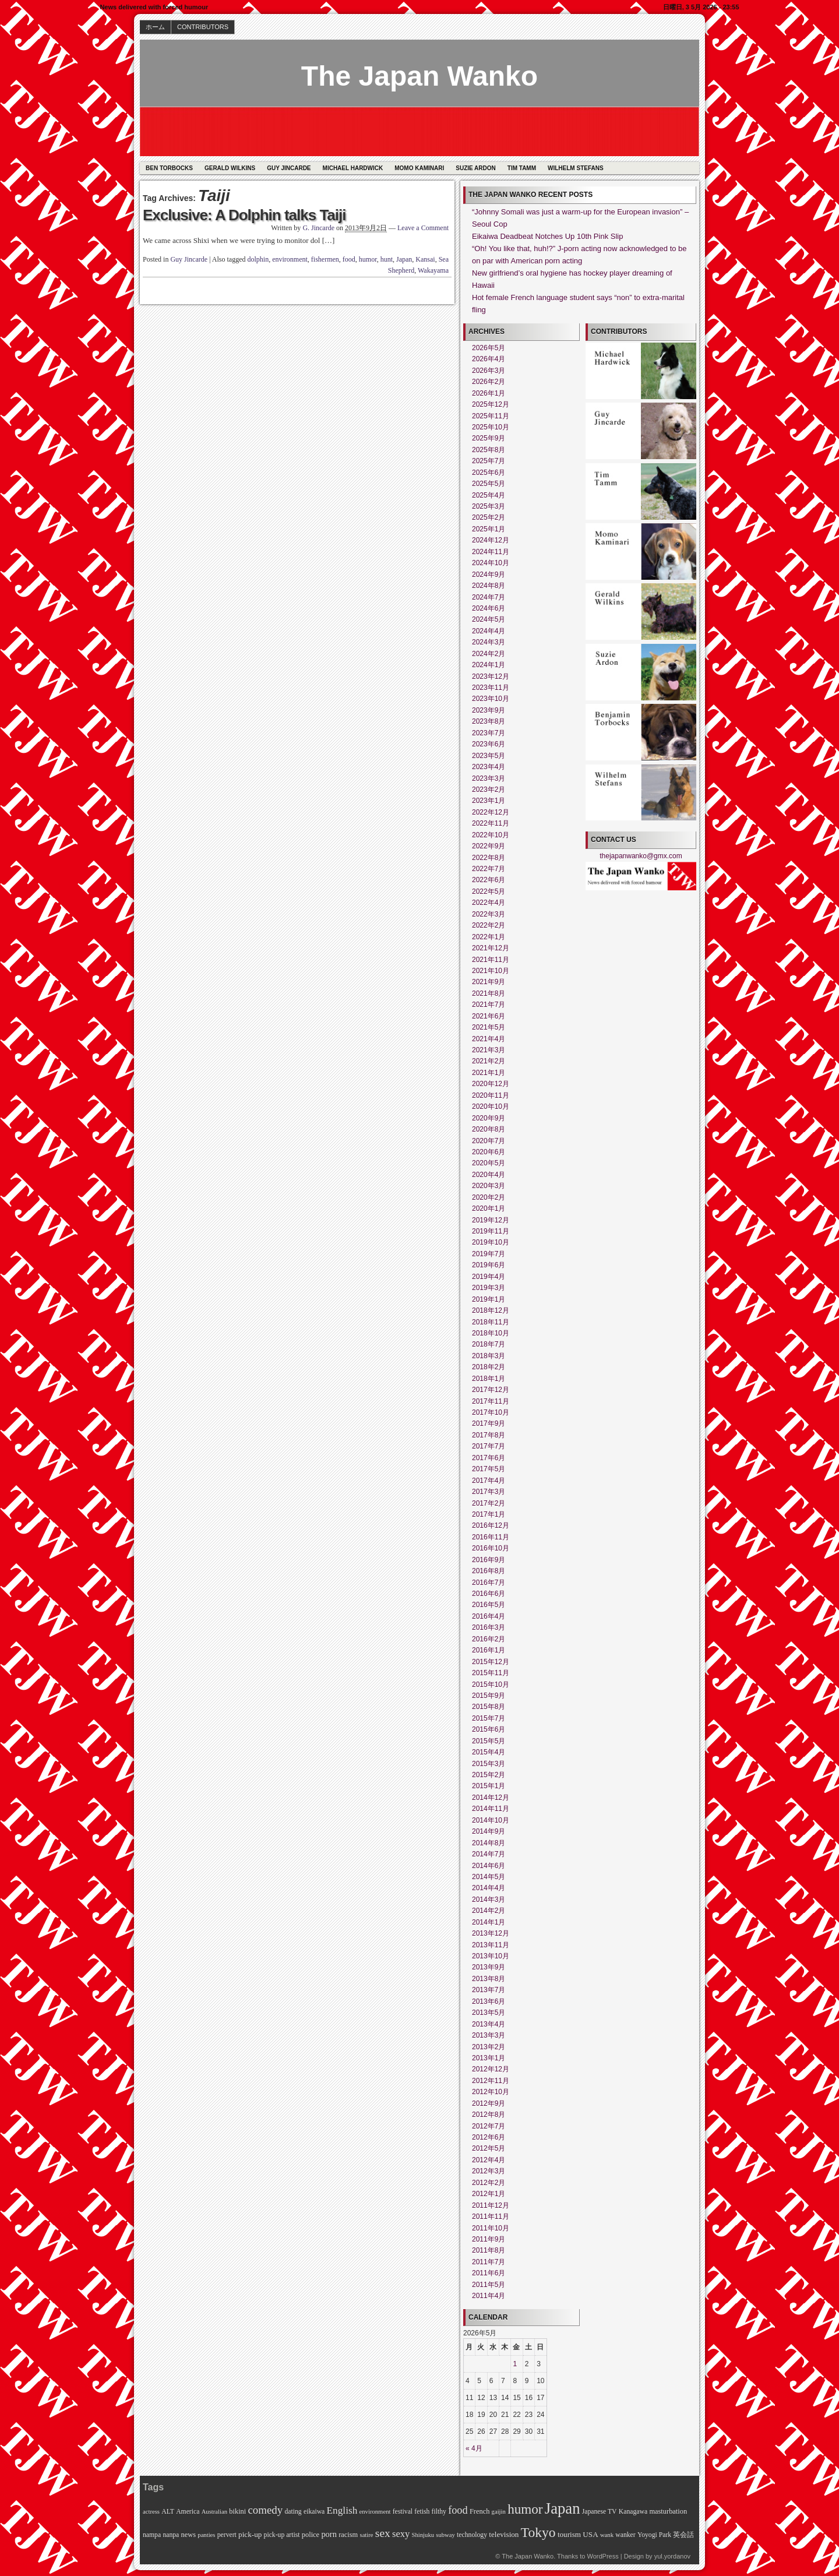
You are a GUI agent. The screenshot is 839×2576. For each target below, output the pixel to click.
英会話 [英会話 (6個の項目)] (683, 2535)
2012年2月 (488, 2183)
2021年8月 (488, 993)
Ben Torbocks (169, 168)
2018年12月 (490, 1310)
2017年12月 (490, 1390)
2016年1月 (488, 1650)
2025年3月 (488, 506)
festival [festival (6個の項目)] (403, 2511)
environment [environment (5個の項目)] (375, 2511)
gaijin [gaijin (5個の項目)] (499, 2511)
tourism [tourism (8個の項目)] (569, 2534)
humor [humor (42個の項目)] (524, 2509)
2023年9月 (488, 710)
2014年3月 (488, 1899)
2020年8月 (488, 1129)
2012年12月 (490, 2069)
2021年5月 (488, 1027)
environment (290, 259)
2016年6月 (488, 1594)
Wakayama (433, 270)
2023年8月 (488, 721)
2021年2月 (488, 1061)
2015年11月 (490, 1673)
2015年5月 (488, 1741)
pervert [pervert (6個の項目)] (227, 2535)
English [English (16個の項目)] (342, 2510)
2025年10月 (490, 427)
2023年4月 (488, 767)
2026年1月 (488, 393)
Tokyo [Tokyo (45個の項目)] (538, 2532)
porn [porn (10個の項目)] (329, 2534)
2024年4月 (488, 631)
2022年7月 (488, 869)
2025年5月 (488, 484)
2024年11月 (490, 552)
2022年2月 (488, 925)
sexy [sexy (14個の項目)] (401, 2533)
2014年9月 (488, 1831)
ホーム (155, 26)
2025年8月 (488, 450)
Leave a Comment (423, 228)
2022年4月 (488, 902)
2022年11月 (490, 823)
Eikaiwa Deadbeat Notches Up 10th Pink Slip (547, 236)
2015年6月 (488, 1729)
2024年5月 (488, 619)
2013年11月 (490, 1945)
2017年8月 (488, 1435)
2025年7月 (488, 461)
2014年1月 (488, 1922)
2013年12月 (490, 1933)
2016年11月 (490, 1537)
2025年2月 (488, 517)
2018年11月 (490, 1322)
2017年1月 (488, 1514)
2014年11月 (490, 1809)
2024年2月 (488, 654)
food (349, 259)
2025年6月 (488, 472)
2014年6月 (488, 1866)
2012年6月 (488, 2137)
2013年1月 (488, 2058)
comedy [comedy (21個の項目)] (265, 2510)
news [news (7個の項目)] (188, 2535)
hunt (386, 259)
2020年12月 (490, 1084)
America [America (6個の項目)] (187, 2511)
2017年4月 (488, 1480)
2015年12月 (490, 1662)
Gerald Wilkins (230, 168)
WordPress (602, 2556)
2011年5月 (488, 2285)
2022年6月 (488, 880)
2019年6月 (488, 1265)
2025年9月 (488, 438)
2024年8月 (488, 586)
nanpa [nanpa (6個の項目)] (171, 2535)
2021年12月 (490, 948)
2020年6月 (488, 1152)
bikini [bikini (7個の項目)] (237, 2511)
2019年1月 (488, 1299)
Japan (404, 259)
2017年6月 (488, 1458)
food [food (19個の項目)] (458, 2510)
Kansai (425, 259)
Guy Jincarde (289, 168)
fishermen (325, 259)
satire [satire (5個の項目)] (366, 2535)
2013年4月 (488, 2024)
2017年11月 (490, 1401)
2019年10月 (490, 1242)
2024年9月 (488, 574)
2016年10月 (490, 1548)
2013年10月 (490, 1956)
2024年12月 (490, 540)
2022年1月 (488, 937)
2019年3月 (488, 1288)
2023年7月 (488, 733)
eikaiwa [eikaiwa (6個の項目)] (314, 2511)
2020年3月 (488, 1186)
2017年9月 (488, 1423)
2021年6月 (488, 1016)
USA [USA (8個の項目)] (590, 2534)
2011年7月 (488, 2262)
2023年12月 (490, 676)
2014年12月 (490, 1797)
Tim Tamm (521, 168)
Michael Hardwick (353, 168)
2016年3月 (488, 1627)
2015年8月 (488, 1707)
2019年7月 (488, 1254)
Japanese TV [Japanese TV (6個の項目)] (599, 2511)
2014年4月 (488, 1888)
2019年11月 (490, 1231)
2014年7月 (488, 1854)
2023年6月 (488, 744)
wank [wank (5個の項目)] (607, 2535)
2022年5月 (488, 891)
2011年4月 (488, 2296)
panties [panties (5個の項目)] (206, 2535)
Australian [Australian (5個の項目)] (214, 2511)
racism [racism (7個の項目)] (348, 2535)
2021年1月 (488, 1073)
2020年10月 (490, 1106)
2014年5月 (488, 1877)
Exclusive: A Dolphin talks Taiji (244, 215)
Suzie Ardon (476, 168)
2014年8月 (488, 1843)
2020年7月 (488, 1141)
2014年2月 (488, 1911)
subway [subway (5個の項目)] (445, 2535)
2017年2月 (488, 1503)
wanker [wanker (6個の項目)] (625, 2535)
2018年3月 (488, 1356)
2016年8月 (488, 1571)
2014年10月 (490, 1820)
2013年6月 (488, 2001)
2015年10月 (490, 1684)
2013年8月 (488, 1979)
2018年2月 (488, 1367)
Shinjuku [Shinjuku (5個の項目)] (423, 2535)
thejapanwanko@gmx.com (641, 856)
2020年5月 (488, 1163)
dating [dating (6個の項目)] (292, 2511)
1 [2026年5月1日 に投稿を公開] (515, 2364)
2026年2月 (488, 382)
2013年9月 (488, 1967)
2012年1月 (488, 2194)
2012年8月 (488, 2114)
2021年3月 (488, 1050)
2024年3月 (488, 642)
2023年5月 (488, 756)
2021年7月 (488, 1004)
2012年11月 (490, 2081)
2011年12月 (490, 2205)
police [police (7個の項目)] (310, 2535)
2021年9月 (488, 982)
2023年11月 (490, 687)
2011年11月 (490, 2216)
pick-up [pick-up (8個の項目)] (250, 2534)
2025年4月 (488, 495)
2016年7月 (488, 1582)
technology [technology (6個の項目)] (472, 2535)
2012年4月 (488, 2160)
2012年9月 (488, 2103)
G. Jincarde (318, 228)
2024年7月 (488, 597)
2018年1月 (488, 1379)
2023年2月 (488, 789)
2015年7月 (488, 1718)
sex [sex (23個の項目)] (382, 2533)
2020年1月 (488, 1208)
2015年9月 (488, 1696)
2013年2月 (488, 2047)
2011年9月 (488, 2239)
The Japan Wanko (419, 76)
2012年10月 (490, 2092)
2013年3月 (488, 2035)
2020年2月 (488, 1197)
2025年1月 (488, 529)
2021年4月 (488, 1039)
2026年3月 (488, 371)
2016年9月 (488, 1560)
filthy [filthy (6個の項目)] (439, 2511)
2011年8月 (488, 2250)
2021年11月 (490, 960)
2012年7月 (488, 2126)
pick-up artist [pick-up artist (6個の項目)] (282, 2535)
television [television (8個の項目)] (504, 2534)
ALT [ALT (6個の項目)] (167, 2511)
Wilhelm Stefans (576, 168)
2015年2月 (488, 1775)
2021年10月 (490, 971)
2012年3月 (488, 2171)
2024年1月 (488, 665)
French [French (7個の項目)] (479, 2511)
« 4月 (474, 2448)
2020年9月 (488, 1118)
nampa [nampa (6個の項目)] (152, 2535)
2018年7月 (488, 1344)
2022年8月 (488, 858)
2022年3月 (488, 914)
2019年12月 (490, 1220)
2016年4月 (488, 1616)
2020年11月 (490, 1095)
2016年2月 (488, 1639)
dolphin (258, 259)
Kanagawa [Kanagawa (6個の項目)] (633, 2511)
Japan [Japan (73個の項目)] (562, 2508)
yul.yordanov (672, 2556)
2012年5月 (488, 2148)
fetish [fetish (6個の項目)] (421, 2511)
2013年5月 (488, 2012)
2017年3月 (488, 1492)
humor (368, 259)
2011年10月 (490, 2228)
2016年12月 (490, 1525)
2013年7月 (488, 1990)
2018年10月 (490, 1333)
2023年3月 (488, 778)
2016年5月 (488, 1605)
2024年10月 (490, 563)
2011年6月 (488, 2273)
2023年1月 (488, 801)
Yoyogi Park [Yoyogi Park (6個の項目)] (654, 2535)
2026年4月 (488, 359)
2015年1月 (488, 1786)
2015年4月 (488, 1752)
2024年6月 (488, 608)
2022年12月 (490, 812)
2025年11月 (490, 416)
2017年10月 (490, 1412)
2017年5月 (488, 1469)
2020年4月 (488, 1175)
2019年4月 (488, 1277)
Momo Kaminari (419, 168)
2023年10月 (490, 699)
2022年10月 (490, 835)
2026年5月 (488, 348)
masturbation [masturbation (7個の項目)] (668, 2511)
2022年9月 (488, 846)
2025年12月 (490, 404)
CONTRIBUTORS (202, 26)
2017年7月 (488, 1446)
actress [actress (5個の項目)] (151, 2511)
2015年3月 (488, 1764)
